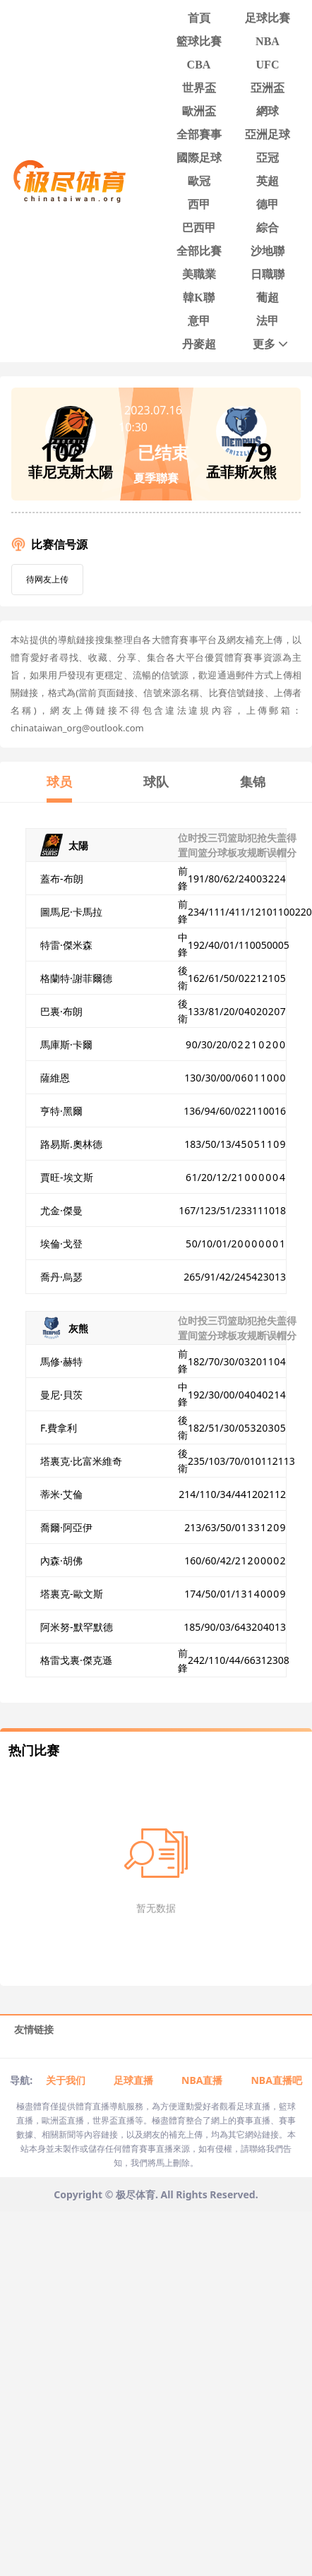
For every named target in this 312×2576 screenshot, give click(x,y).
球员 (59, 781)
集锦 (252, 781)
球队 (156, 781)
